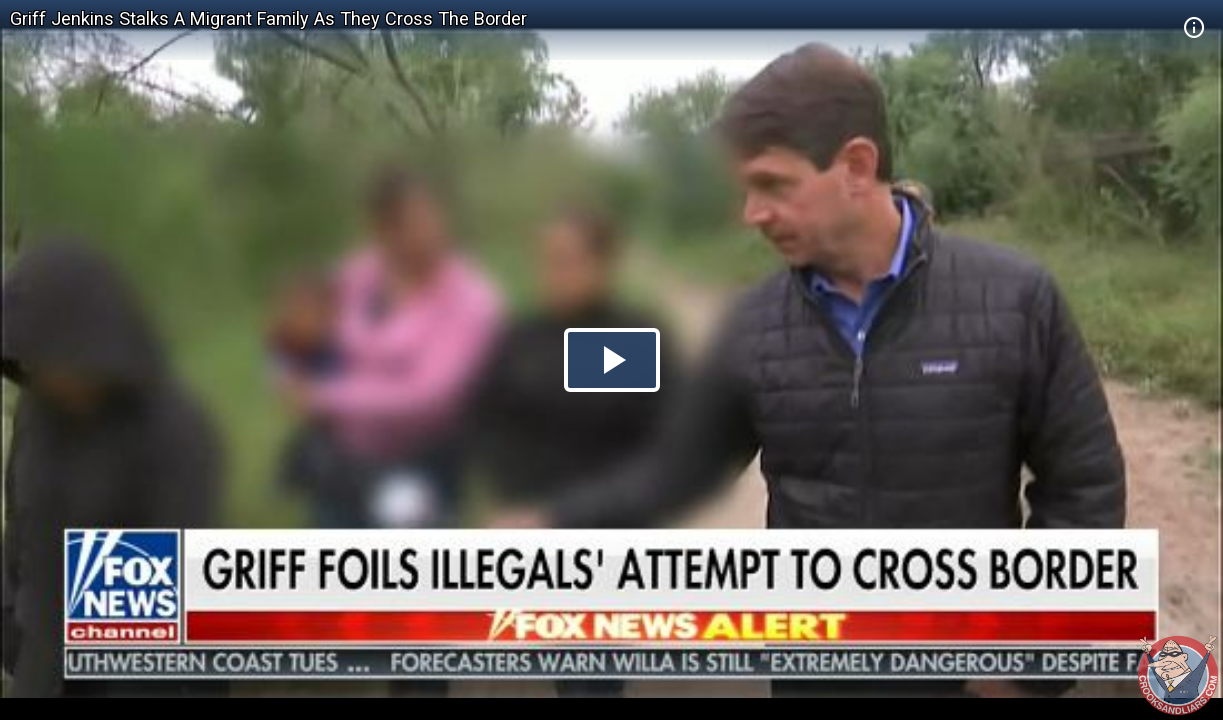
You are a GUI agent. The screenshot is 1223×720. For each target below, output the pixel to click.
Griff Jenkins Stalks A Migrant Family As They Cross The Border (268, 18)
